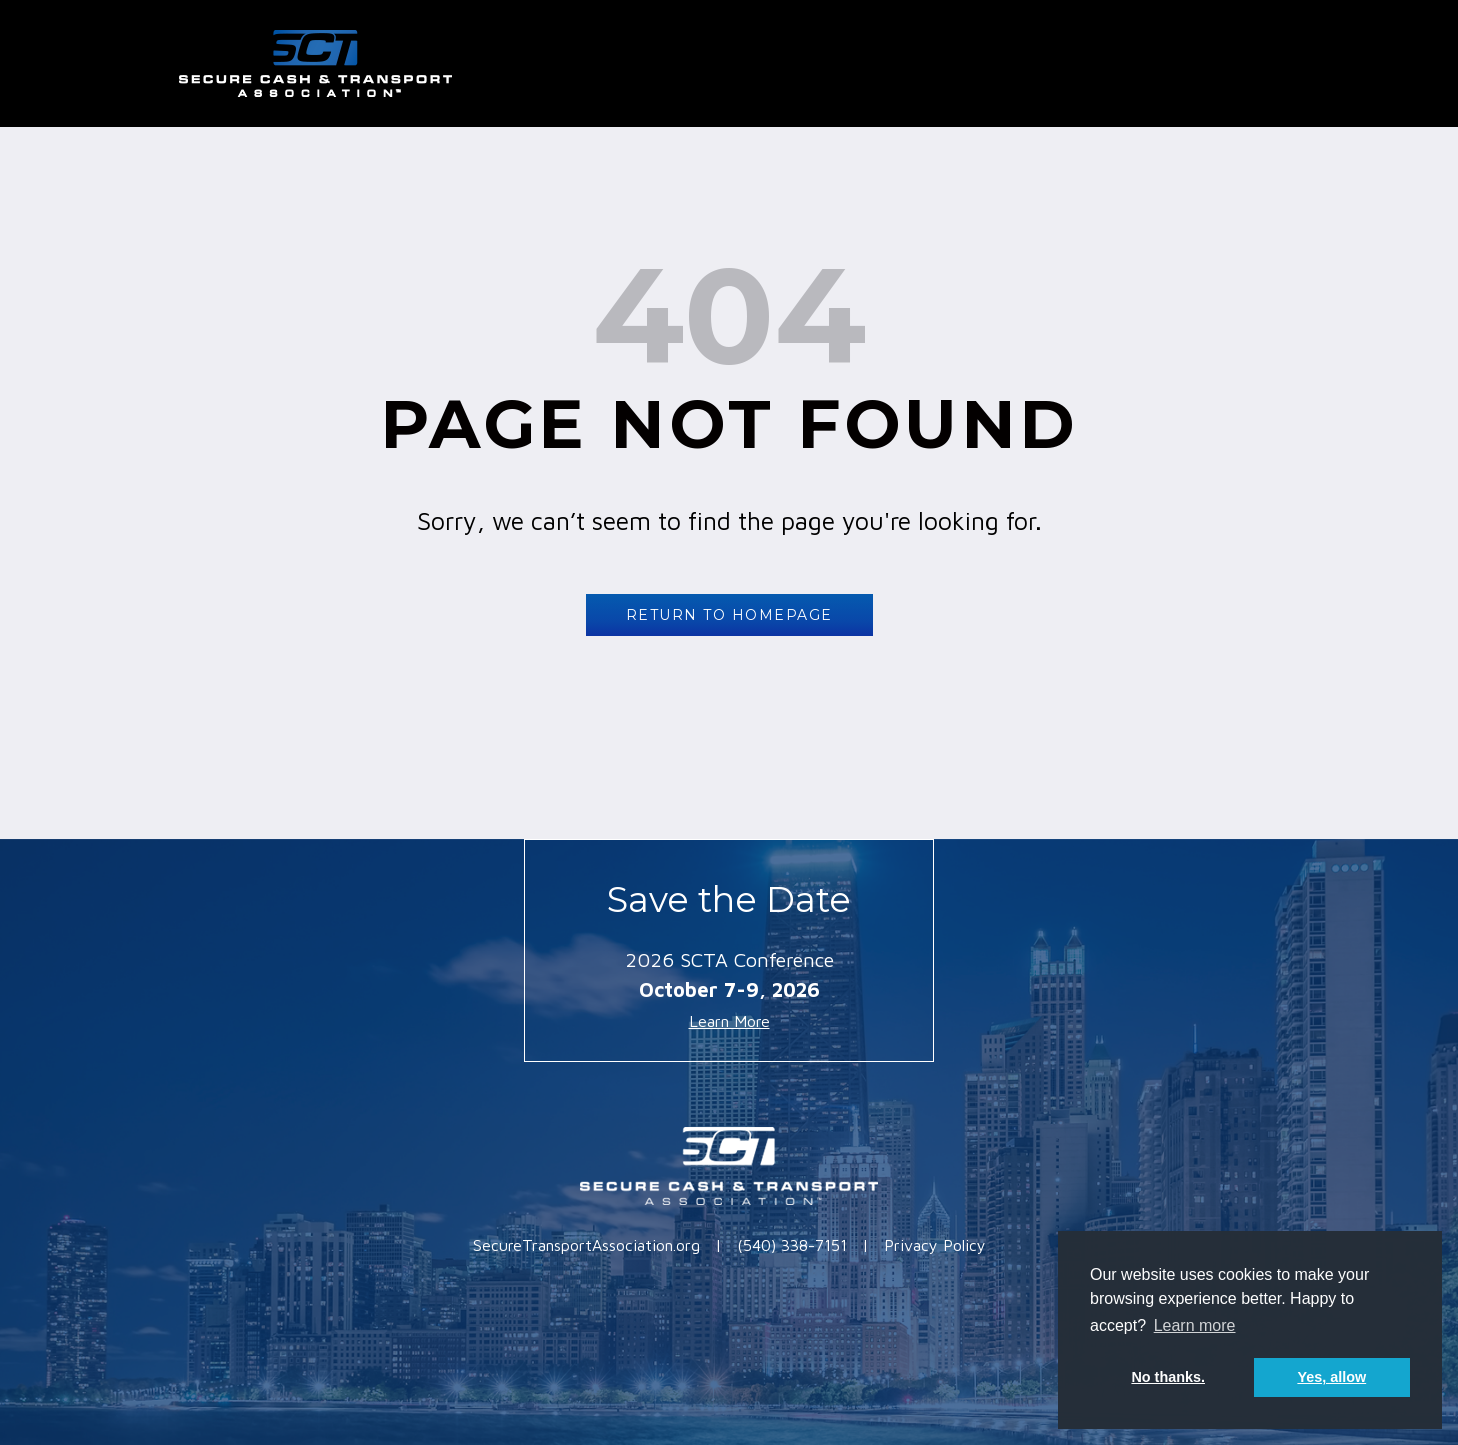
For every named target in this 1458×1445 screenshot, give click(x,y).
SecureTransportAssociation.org (586, 1245)
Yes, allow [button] (1331, 1377)
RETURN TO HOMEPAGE (729, 615)
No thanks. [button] (1168, 1377)
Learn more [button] (1195, 1325)
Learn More (729, 1021)
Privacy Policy (935, 1245)
